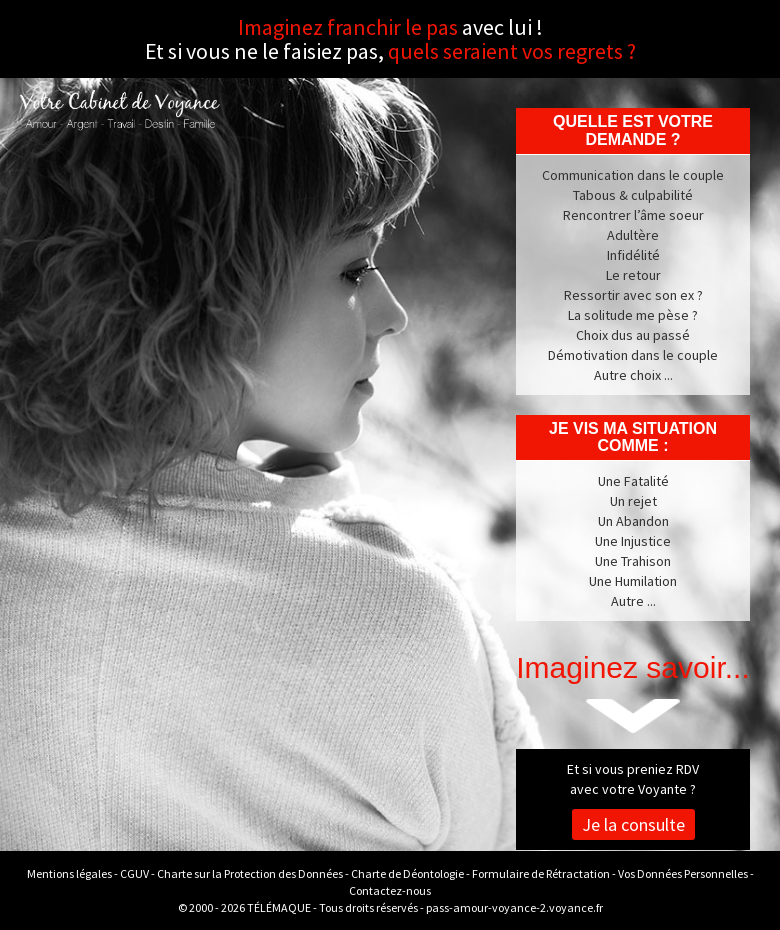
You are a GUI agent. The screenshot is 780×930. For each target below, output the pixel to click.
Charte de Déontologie (407, 873)
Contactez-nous (390, 890)
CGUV (134, 873)
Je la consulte (633, 824)
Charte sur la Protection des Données (250, 873)
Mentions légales (69, 873)
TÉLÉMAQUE (279, 907)
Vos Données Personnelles (683, 873)
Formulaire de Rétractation (541, 873)
